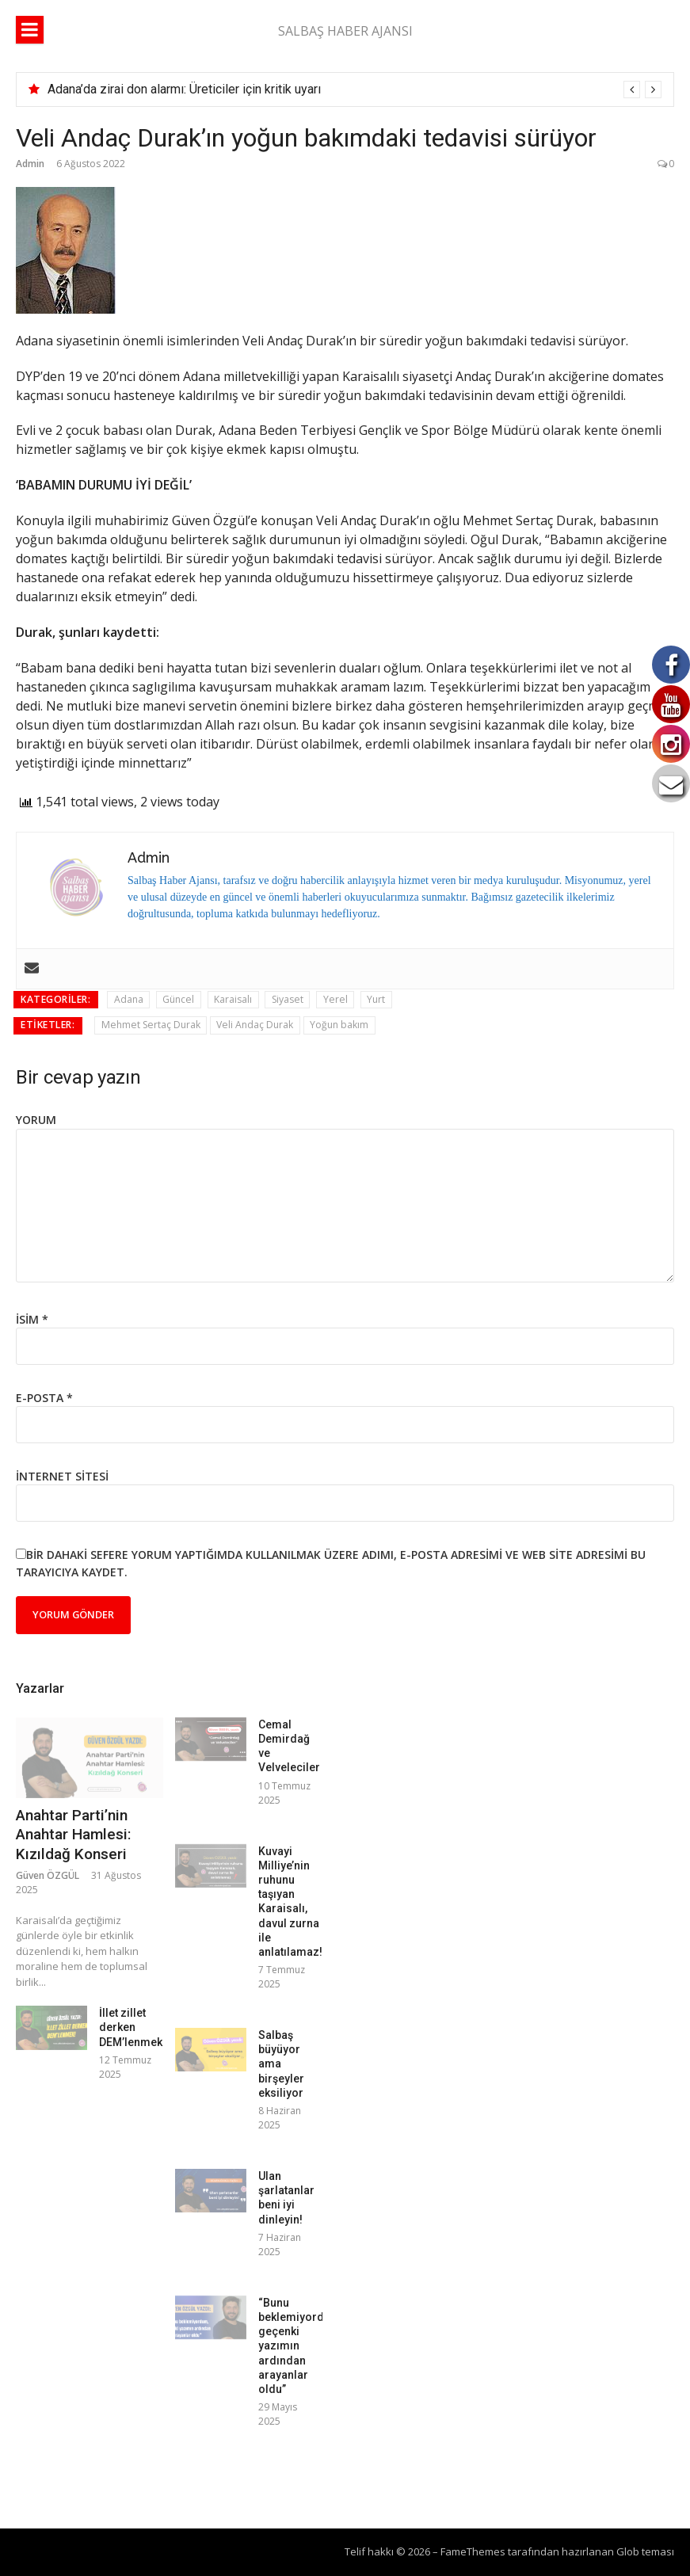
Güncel (178, 999)
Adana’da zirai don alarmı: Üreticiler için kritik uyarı (184, 89)
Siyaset (287, 999)
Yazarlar (40, 1688)
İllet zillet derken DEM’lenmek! (132, 2027)
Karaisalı (233, 999)
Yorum (36, 1119)
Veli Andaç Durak (254, 1024)
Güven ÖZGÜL (47, 1875)
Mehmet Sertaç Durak (150, 1024)
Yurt (376, 999)
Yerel (335, 999)
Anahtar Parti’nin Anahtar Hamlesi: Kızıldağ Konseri (73, 1834)
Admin (30, 163)
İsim (32, 1319)
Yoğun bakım (339, 1024)
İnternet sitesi (62, 1476)
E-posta (44, 1397)
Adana (128, 999)
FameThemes (472, 2551)
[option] (354, 89)
